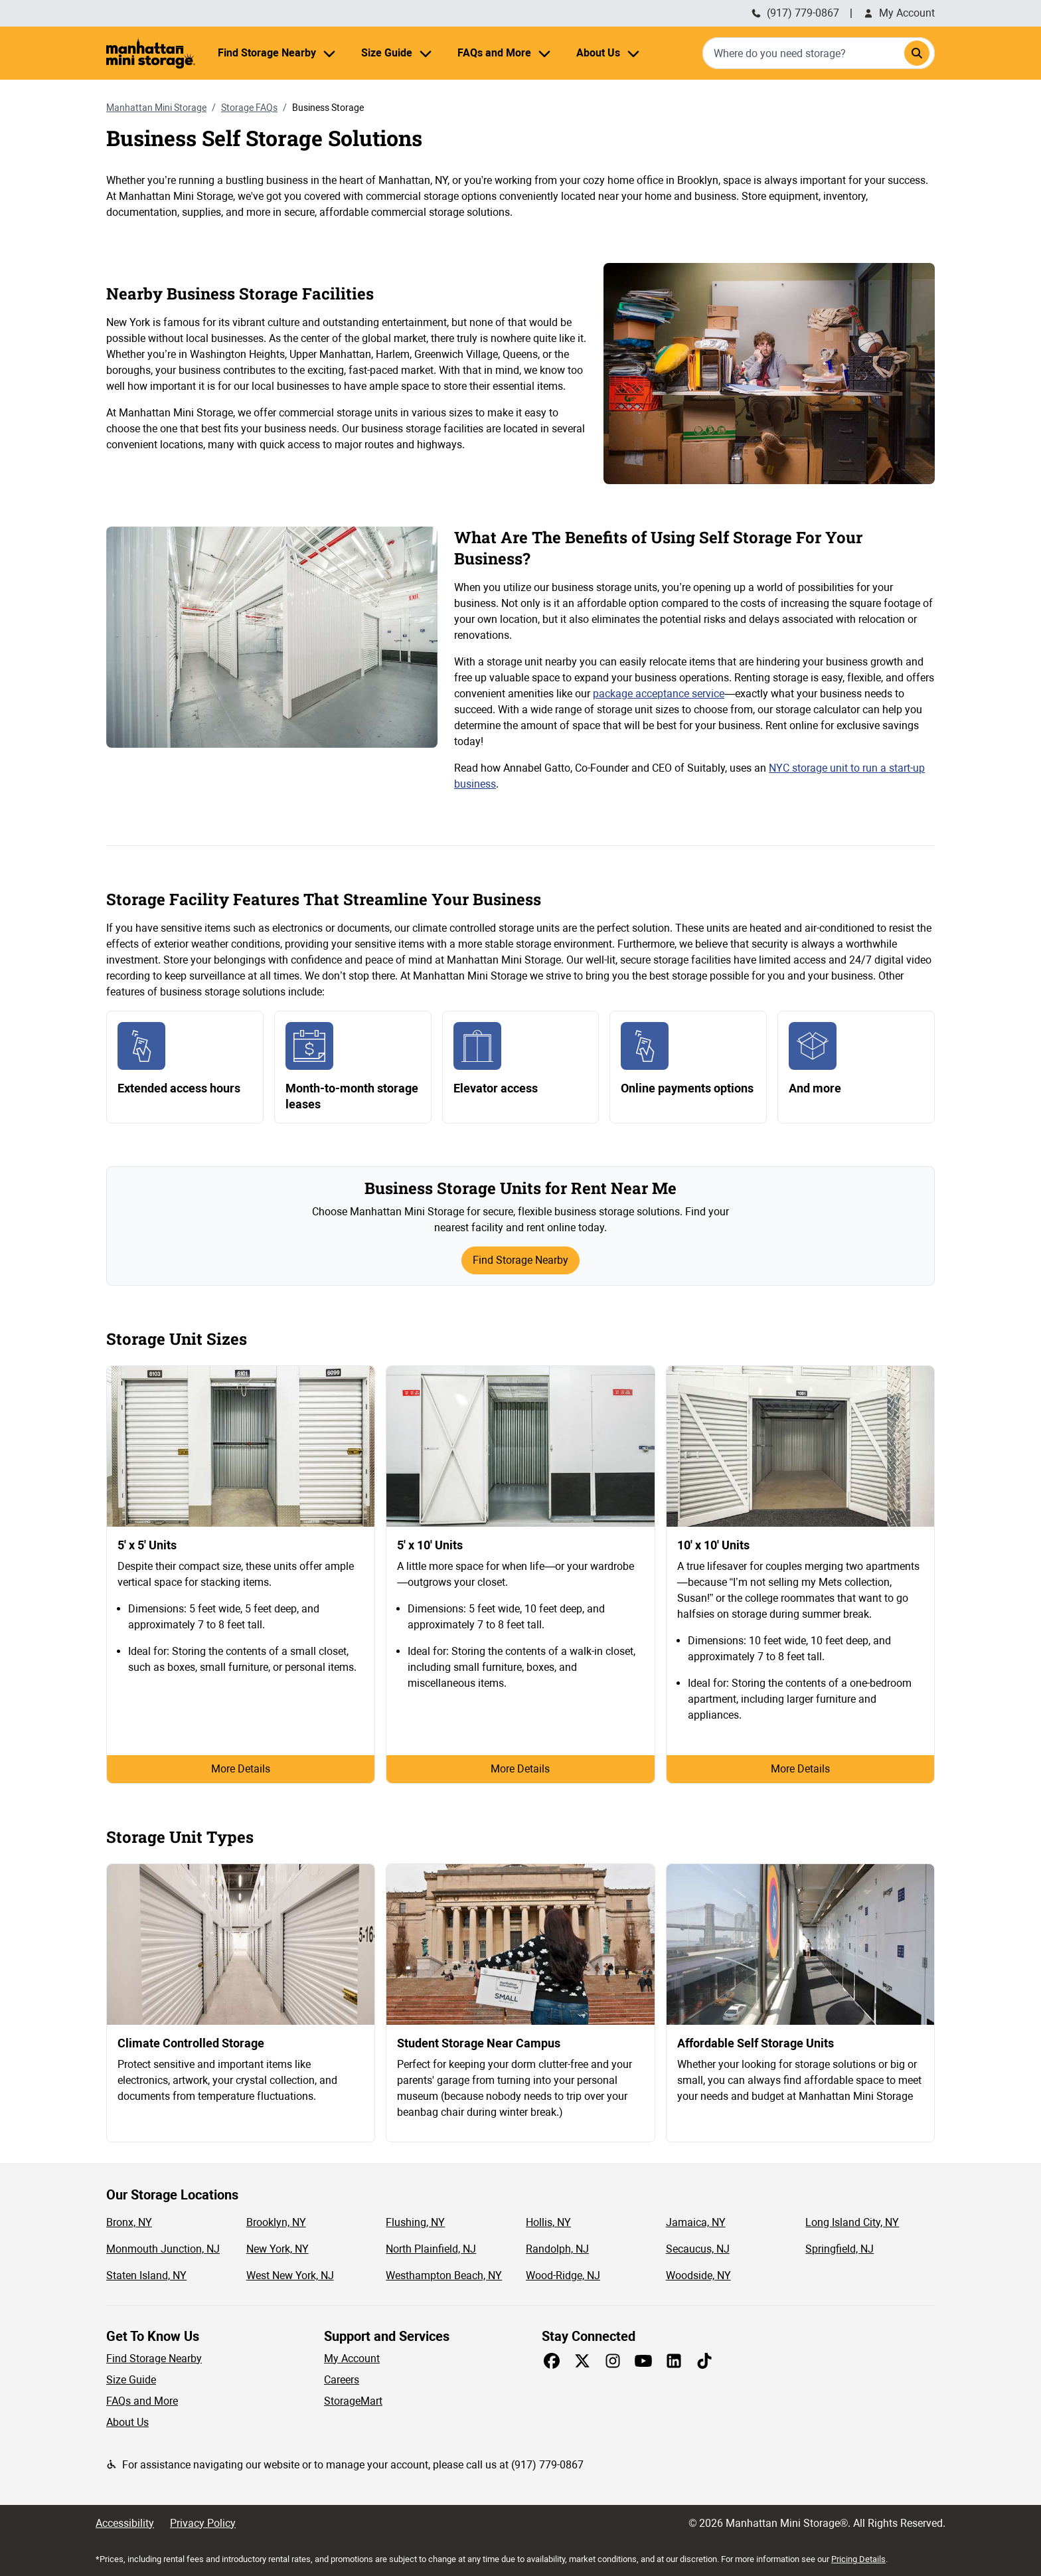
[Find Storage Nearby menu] (329, 53)
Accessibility (125, 2523)
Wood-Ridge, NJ (563, 2275)
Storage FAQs (249, 107)
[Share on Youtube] (643, 2361)
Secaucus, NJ (698, 2249)
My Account (899, 13)
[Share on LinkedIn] (674, 2361)
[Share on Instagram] (613, 2361)
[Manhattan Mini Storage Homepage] (150, 53)
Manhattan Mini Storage (156, 107)
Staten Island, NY (146, 2275)
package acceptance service (658, 693)
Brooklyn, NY (276, 2222)
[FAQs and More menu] (544, 53)
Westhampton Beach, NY (444, 2275)
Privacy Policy (203, 2523)
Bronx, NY (129, 2222)
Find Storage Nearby (520, 1260)
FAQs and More (142, 2401)
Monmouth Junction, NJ (163, 2249)
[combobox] (818, 53)
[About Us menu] (633, 53)
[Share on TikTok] (704, 2361)
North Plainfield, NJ (431, 2249)
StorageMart (353, 2401)
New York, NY (277, 2249)
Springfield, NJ (839, 2249)
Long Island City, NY (852, 2222)
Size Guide (131, 2379)
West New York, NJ (290, 2275)
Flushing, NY (415, 2222)
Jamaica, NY (696, 2222)
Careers (341, 2379)
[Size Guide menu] (425, 53)
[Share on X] (582, 2361)
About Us (127, 2422)
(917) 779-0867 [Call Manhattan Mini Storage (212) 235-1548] (795, 13)
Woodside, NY (698, 2275)
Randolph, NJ (557, 2249)
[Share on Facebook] (552, 2361)
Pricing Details (858, 2559)
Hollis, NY (548, 2222)
